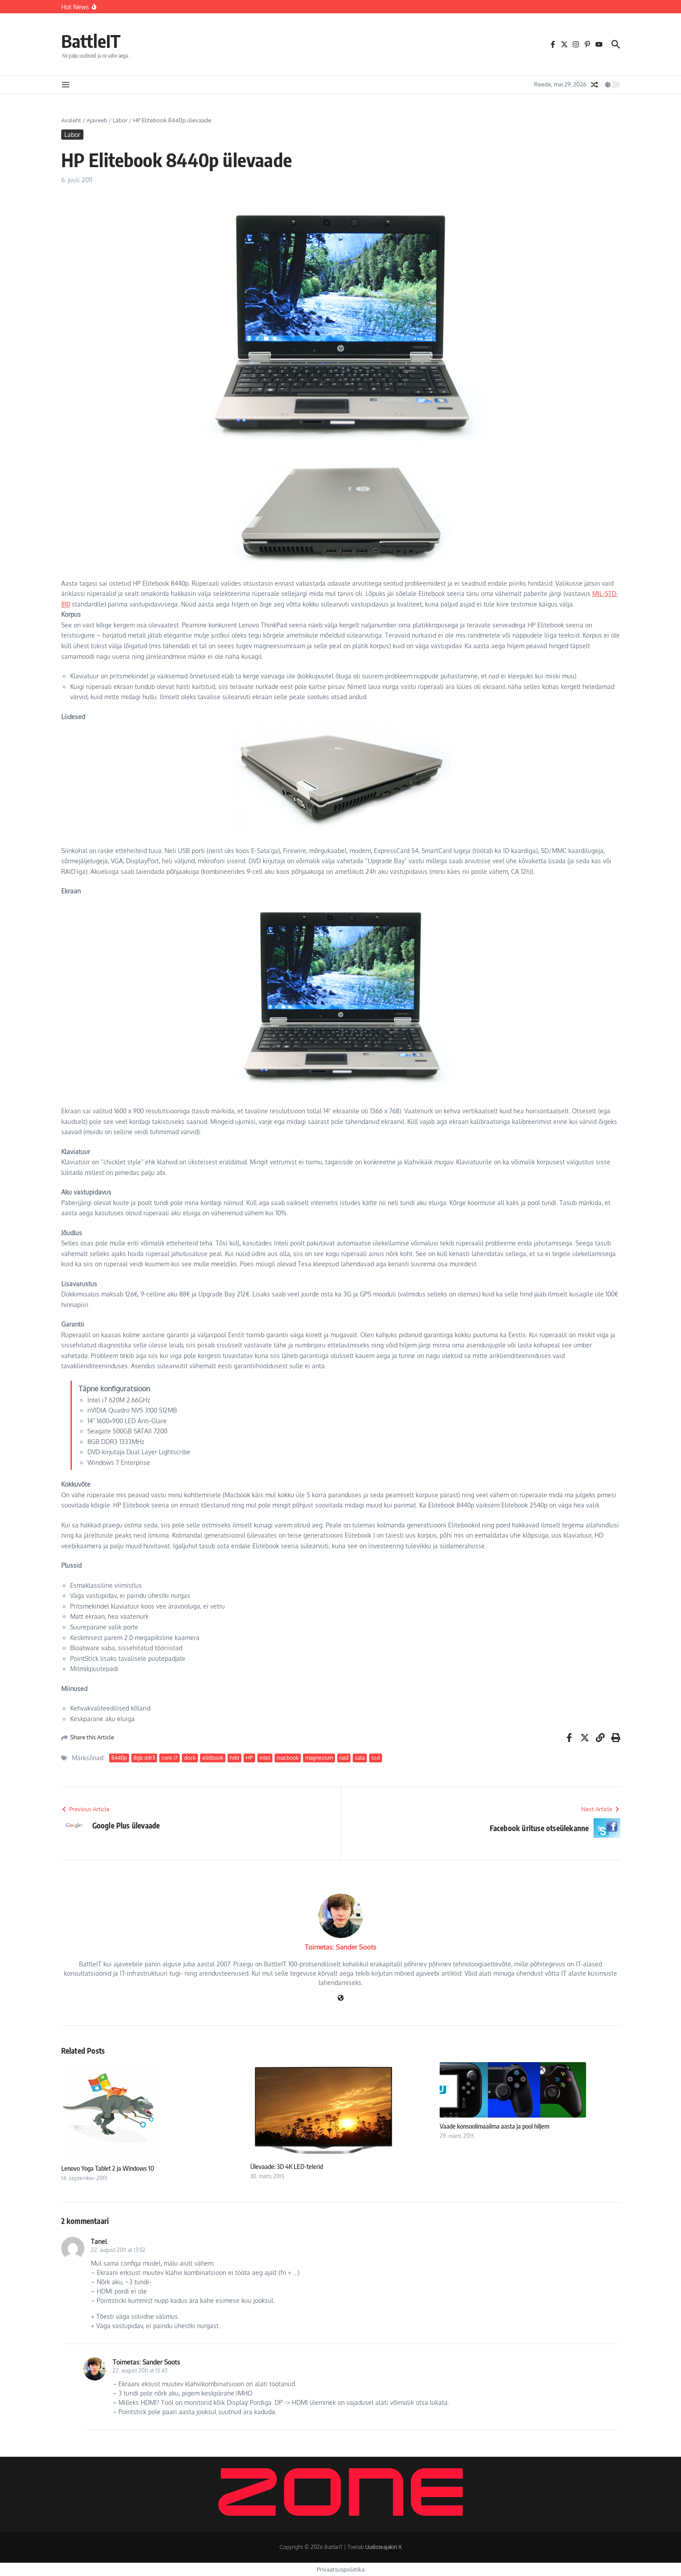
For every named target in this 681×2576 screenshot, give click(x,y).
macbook (288, 1757)
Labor (120, 120)
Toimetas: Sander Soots (340, 1947)
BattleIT (91, 41)
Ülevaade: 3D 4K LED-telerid (286, 2166)
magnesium (319, 1757)
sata (360, 1757)
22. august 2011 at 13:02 (118, 2250)
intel (265, 1757)
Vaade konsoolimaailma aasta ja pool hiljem (494, 2126)
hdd (234, 1757)
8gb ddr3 (144, 1757)
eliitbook (212, 1757)
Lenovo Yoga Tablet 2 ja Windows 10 (107, 2168)
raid (343, 1757)
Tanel (99, 2241)
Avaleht (71, 120)
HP (249, 1757)
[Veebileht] (341, 1998)
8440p (119, 1757)
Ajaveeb (97, 120)
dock (190, 1757)
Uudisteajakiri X (383, 2547)
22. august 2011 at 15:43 (140, 2370)
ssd (375, 1757)
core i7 (169, 1757)
